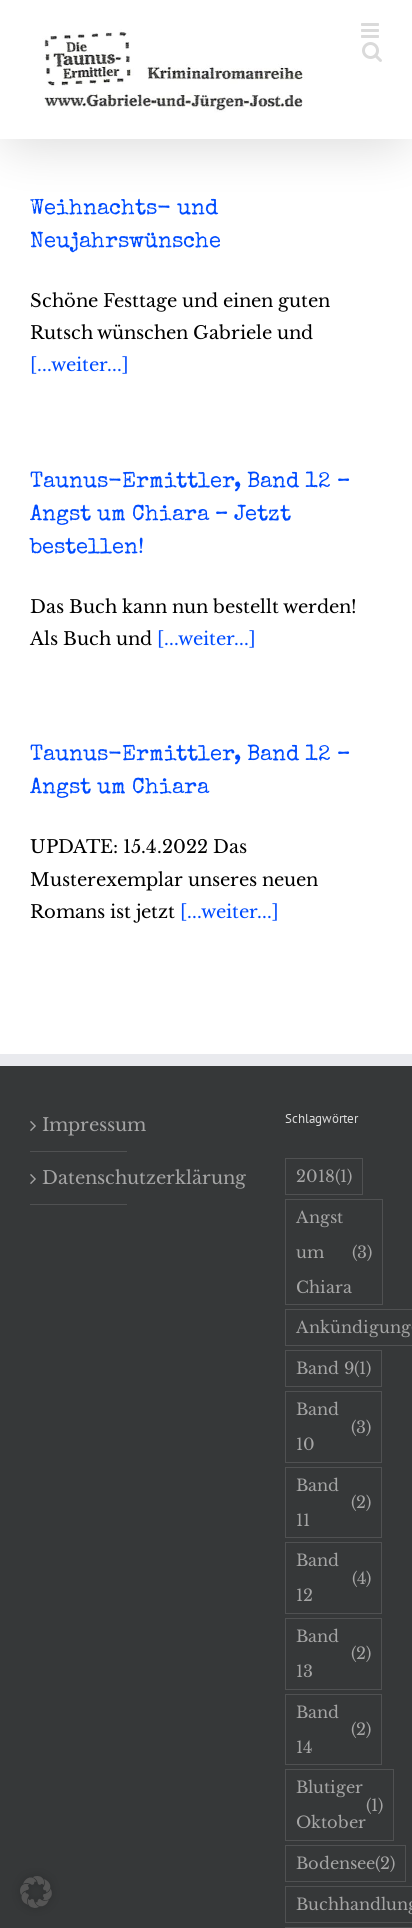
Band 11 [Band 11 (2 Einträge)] (333, 1502)
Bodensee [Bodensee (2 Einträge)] (345, 1863)
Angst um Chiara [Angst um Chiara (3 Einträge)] (334, 1252)
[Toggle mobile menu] (371, 30)
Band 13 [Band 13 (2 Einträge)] (333, 1653)
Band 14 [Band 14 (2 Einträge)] (333, 1729)
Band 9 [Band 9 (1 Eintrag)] (333, 1368)
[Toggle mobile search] (372, 51)
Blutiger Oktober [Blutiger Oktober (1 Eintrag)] (339, 1804)
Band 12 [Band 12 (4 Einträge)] (333, 1577)
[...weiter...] (79, 365)
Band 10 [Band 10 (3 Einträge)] (333, 1426)
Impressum (79, 1125)
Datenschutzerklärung (79, 1178)
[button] (36, 1892)
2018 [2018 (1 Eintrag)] (324, 1176)
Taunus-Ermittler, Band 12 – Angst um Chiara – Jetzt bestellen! (190, 516)
